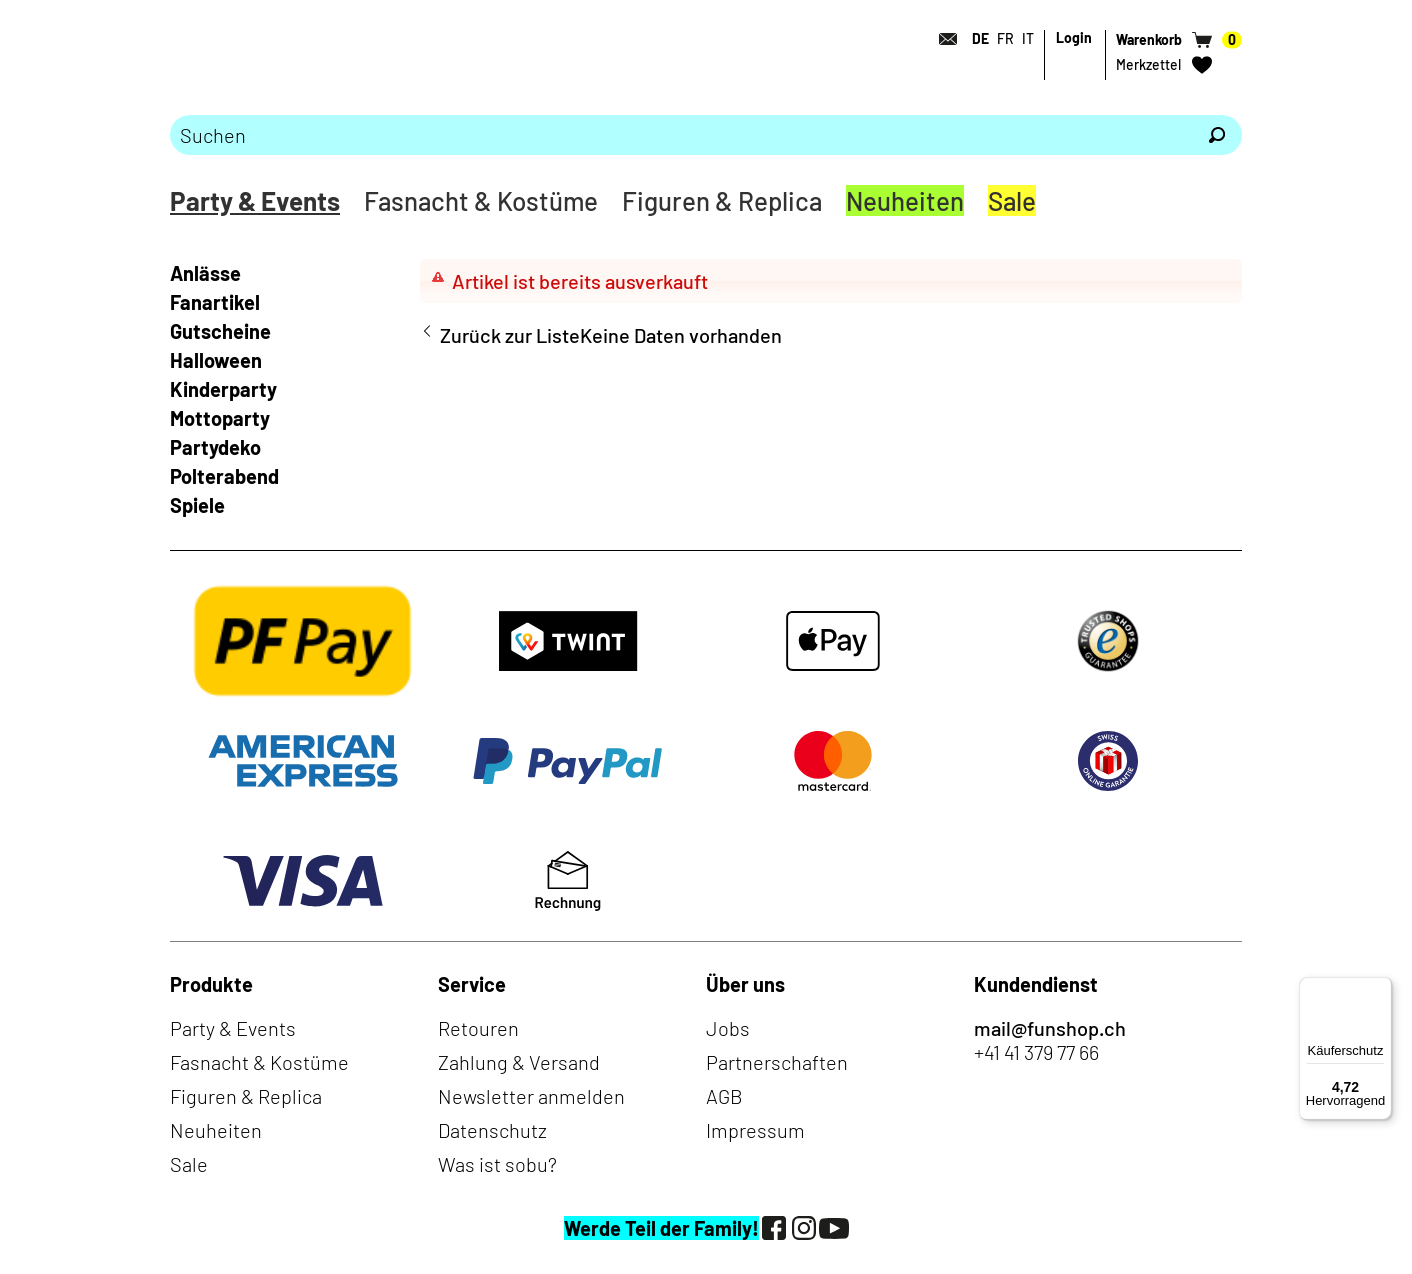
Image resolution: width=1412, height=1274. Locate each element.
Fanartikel (215, 302)
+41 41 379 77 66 (1036, 1052)
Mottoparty (220, 418)
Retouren (478, 1028)
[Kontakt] (942, 39)
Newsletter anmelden (531, 1096)
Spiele (197, 505)
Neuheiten (905, 200)
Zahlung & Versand (519, 1062)
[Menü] (1380, 989)
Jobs (728, 1028)
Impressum (755, 1130)
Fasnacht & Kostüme (481, 200)
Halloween (216, 360)
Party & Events (255, 200)
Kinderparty (223, 389)
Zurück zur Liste (510, 335)
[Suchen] (1217, 135)
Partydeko (215, 447)
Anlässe (205, 273)
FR (1005, 38)
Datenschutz (492, 1130)
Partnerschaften (777, 1062)
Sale (1012, 200)
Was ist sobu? (497, 1164)
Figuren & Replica (722, 200)
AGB (724, 1096)
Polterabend (224, 476)
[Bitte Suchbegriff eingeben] (681, 135)
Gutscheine (220, 331)
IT (1028, 38)
